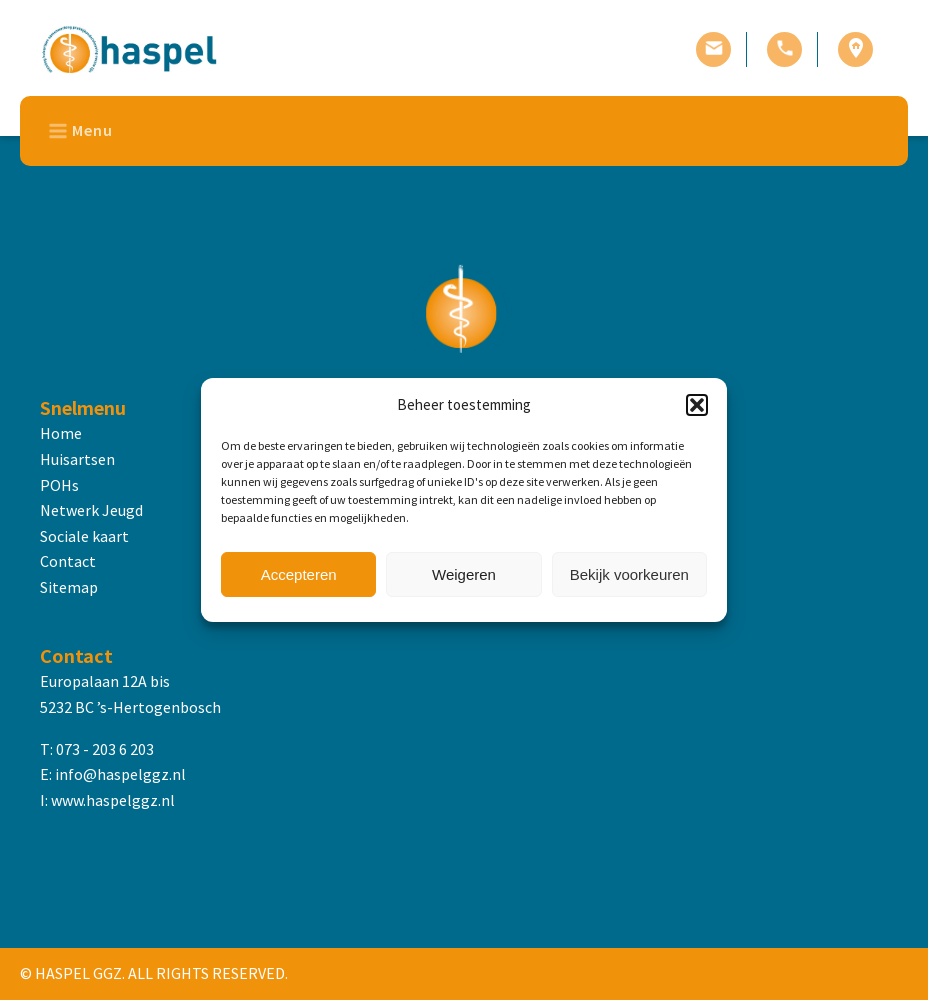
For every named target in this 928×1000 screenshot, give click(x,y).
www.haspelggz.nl (113, 800)
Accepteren (299, 574)
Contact (68, 561)
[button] (697, 405)
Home (61, 433)
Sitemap (69, 587)
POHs (59, 485)
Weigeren (464, 574)
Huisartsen (77, 459)
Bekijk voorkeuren (629, 574)
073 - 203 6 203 (105, 749)
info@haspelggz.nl (120, 774)
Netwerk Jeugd (91, 510)
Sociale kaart (84, 536)
